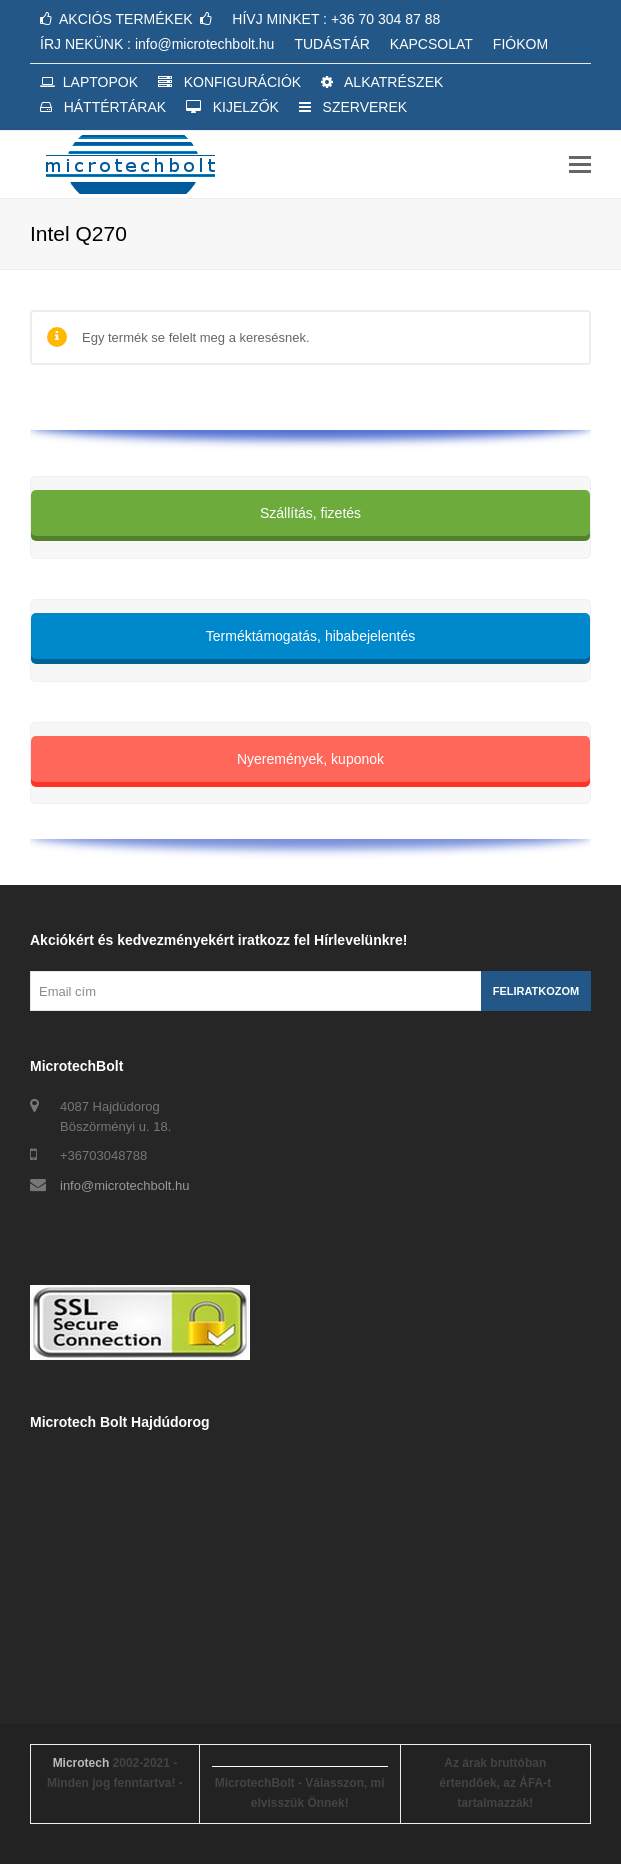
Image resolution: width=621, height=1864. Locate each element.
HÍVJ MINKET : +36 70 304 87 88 (336, 19)
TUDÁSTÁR (331, 44)
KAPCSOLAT (431, 44)
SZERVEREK (353, 107)
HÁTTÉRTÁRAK (103, 107)
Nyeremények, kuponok (310, 759)
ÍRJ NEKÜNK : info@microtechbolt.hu (157, 44)
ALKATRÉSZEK (382, 82)
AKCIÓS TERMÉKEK (126, 19)
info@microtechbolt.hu (125, 1185)
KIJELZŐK (232, 107)
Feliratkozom (536, 991)
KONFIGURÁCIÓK (229, 82)
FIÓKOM (520, 44)
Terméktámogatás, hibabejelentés (310, 636)
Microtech (81, 1763)
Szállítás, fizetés (310, 513)
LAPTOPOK (89, 82)
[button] (580, 165)
